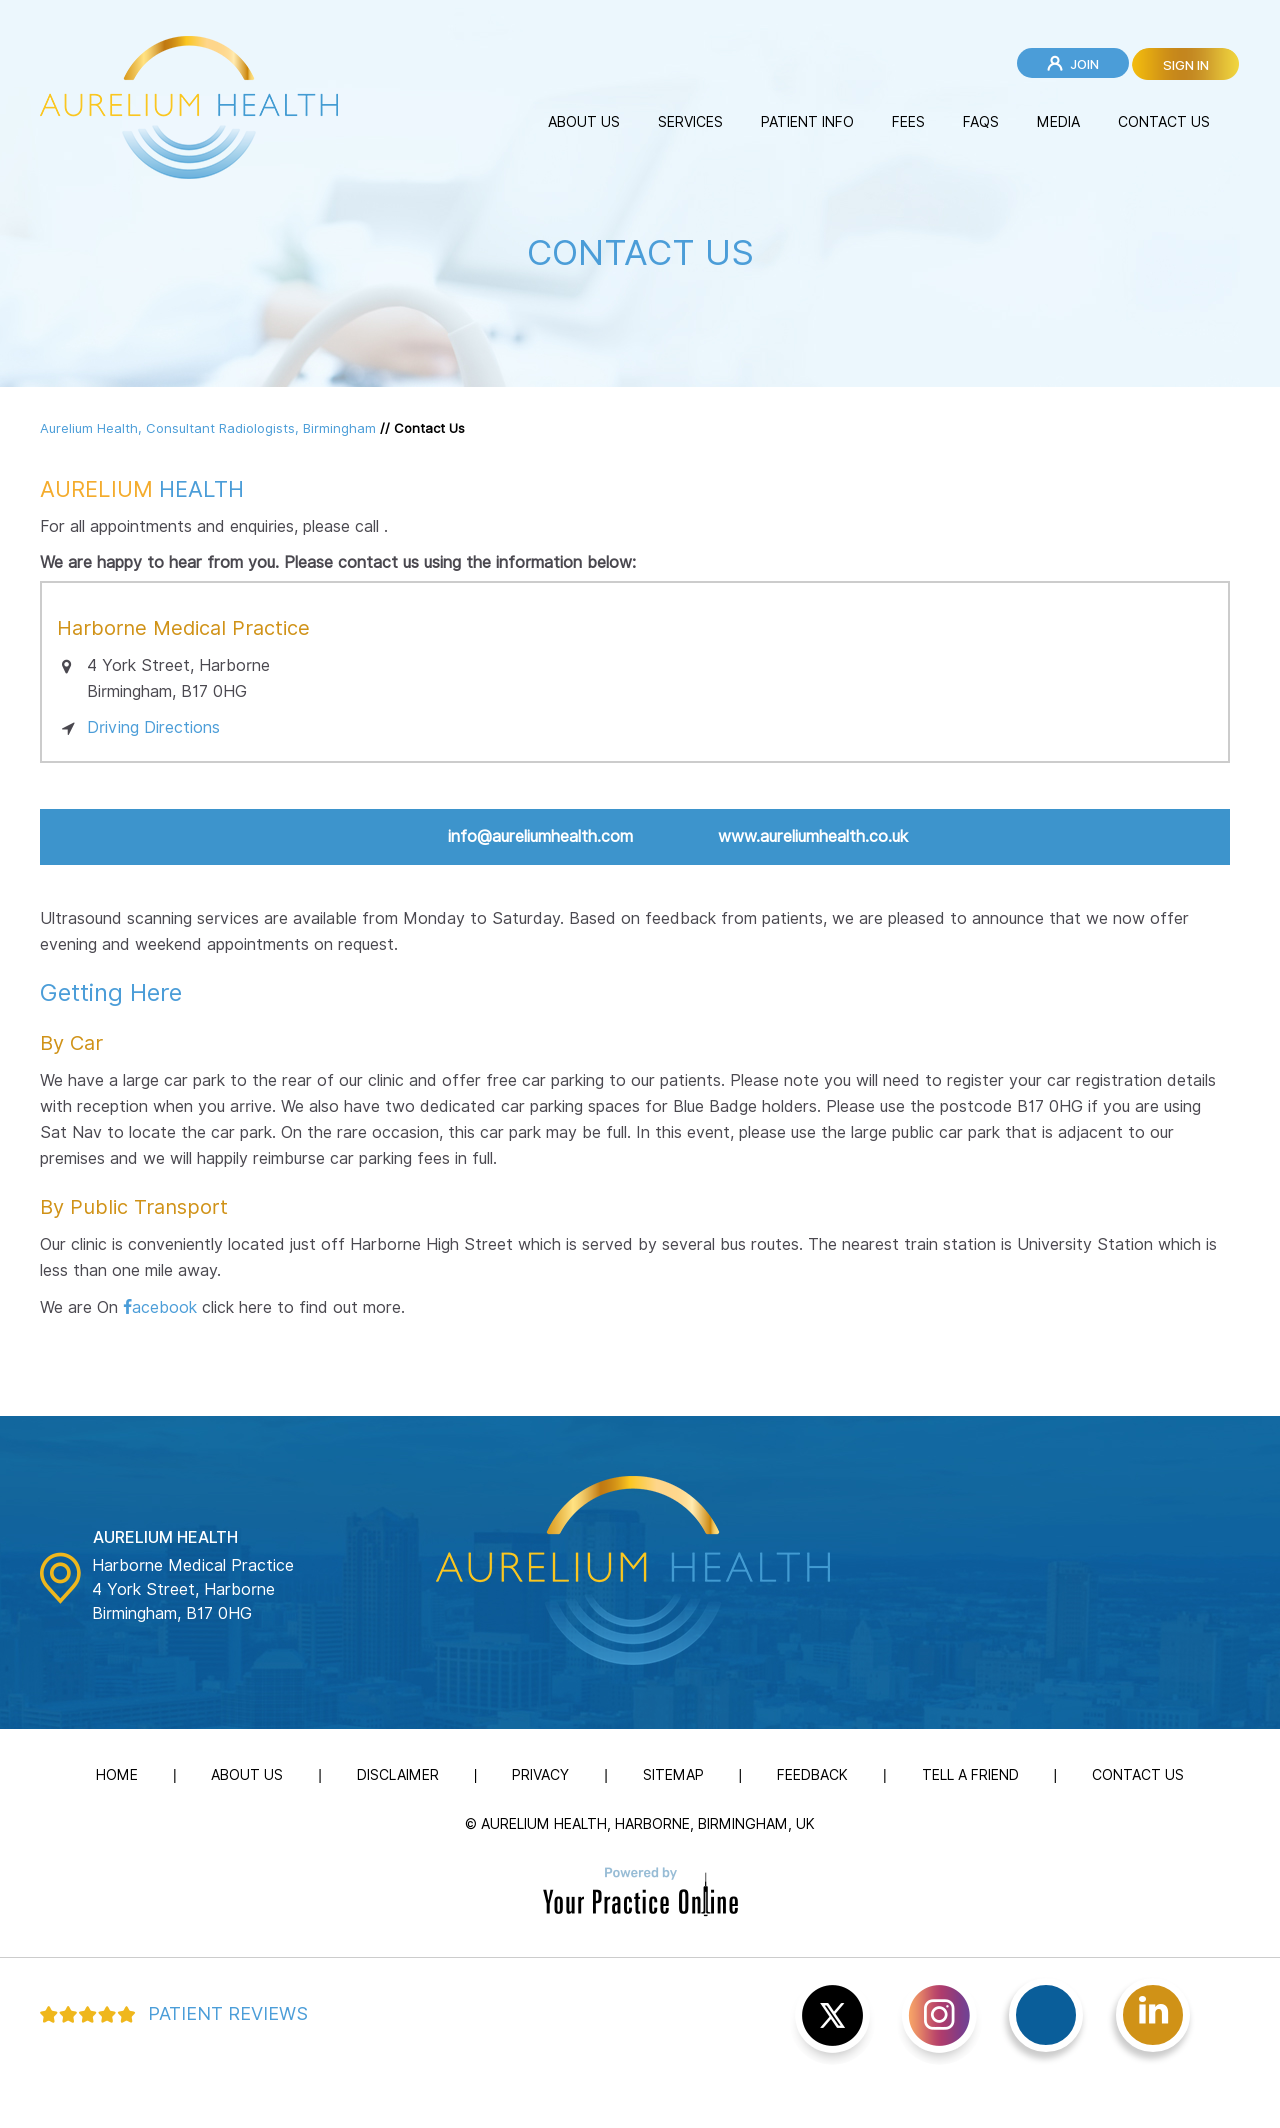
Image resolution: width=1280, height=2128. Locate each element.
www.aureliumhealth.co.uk (813, 836)
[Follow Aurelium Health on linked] (1153, 2015)
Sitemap (673, 1775)
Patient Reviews (228, 2013)
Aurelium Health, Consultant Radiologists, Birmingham (208, 428)
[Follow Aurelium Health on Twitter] (832, 2021)
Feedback (812, 1775)
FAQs (981, 122)
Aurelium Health (165, 1537)
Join (1084, 64)
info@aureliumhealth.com (540, 836)
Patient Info (807, 122)
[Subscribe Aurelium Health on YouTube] (939, 2021)
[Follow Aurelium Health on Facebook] (1046, 2015)
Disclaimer (398, 1775)
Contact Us (1164, 122)
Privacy (540, 1775)
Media (1058, 122)
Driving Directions (153, 727)
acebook (164, 1307)
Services (690, 122)
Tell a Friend (970, 1775)
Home (117, 1775)
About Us (584, 122)
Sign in (1186, 65)
